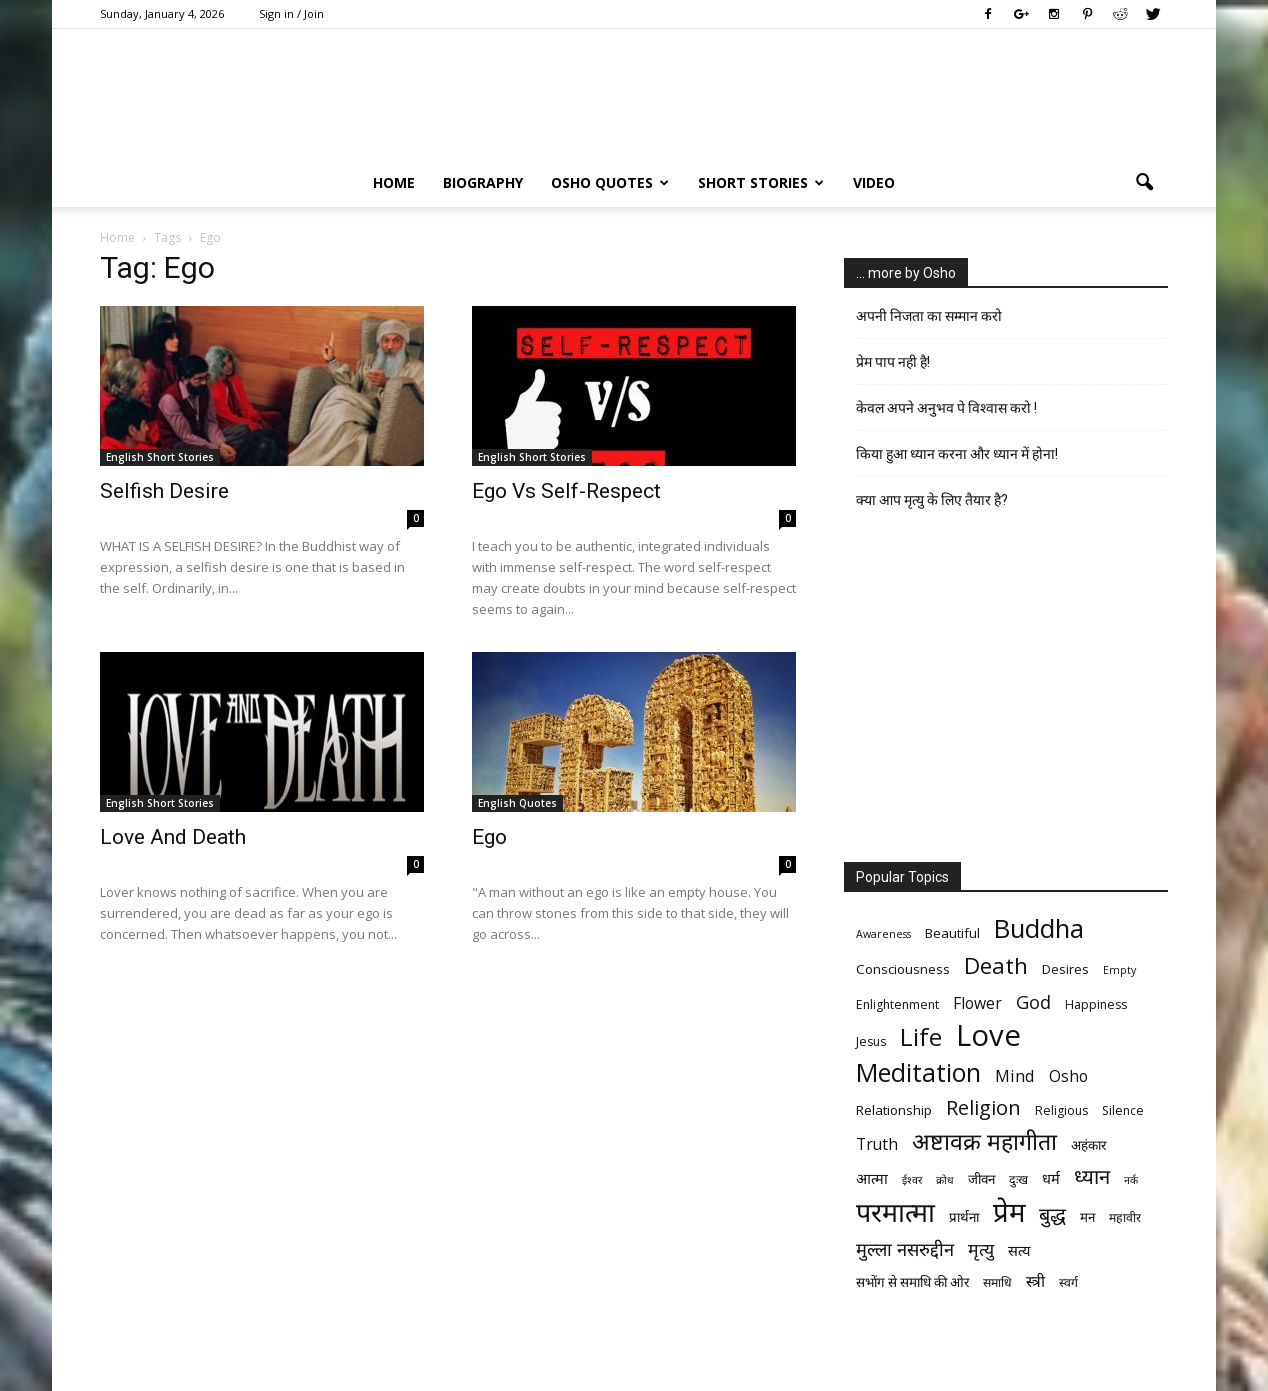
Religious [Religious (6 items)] (1061, 1110)
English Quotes (517, 803)
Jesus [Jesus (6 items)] (871, 1041)
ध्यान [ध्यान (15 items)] (1092, 1176)
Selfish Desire (164, 491)
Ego (489, 837)
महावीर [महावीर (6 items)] (1125, 1217)
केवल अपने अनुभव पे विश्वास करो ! (946, 408)
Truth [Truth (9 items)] (877, 1144)
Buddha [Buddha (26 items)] (1039, 928)
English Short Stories (160, 457)
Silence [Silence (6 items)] (1123, 1110)
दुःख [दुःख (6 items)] (1018, 1179)
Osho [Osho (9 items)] (1068, 1076)
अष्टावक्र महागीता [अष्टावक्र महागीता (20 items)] (984, 1141)
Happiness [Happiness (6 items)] (1096, 1004)
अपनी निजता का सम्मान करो (929, 316)
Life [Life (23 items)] (921, 1036)
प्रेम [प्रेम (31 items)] (1009, 1211)
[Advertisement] (1006, 693)
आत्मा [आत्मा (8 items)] (872, 1178)
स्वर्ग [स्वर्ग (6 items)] (1068, 1282)
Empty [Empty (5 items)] (1119, 970)
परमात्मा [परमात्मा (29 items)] (895, 1211)
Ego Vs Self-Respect (566, 491)
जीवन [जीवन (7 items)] (981, 1179)
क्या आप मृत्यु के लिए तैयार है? (932, 500)
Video (874, 182)
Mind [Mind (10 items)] (1015, 1075)
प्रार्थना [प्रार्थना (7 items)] (964, 1217)
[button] (1144, 183)
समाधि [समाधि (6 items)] (997, 1282)
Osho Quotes (610, 182)
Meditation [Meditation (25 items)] (918, 1072)
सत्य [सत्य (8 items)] (1019, 1250)
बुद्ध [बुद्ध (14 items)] (1052, 1214)
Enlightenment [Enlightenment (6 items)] (897, 1004)
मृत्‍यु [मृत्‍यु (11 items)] (981, 1249)
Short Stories (761, 182)
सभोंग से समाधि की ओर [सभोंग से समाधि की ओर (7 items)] (912, 1282)
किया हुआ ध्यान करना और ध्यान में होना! (957, 454)
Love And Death (173, 837)
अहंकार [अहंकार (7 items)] (1088, 1145)
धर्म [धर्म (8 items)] (1051, 1178)
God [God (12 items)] (1033, 1001)
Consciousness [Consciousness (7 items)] (903, 969)
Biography (483, 182)
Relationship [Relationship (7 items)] (894, 1110)
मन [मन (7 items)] (1087, 1217)
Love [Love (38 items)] (988, 1035)
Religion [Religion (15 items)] (983, 1107)
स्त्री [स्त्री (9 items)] (1035, 1281)
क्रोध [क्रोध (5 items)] (945, 1180)
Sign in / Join (291, 13)
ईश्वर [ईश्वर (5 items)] (912, 1180)
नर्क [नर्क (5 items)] (1131, 1180)
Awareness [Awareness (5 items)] (883, 934)
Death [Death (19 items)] (996, 965)
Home (394, 182)
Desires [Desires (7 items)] (1065, 969)
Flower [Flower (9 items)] (977, 1003)
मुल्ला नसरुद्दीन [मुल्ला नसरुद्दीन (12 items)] (905, 1248)
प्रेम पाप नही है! (893, 362)
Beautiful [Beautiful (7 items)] (952, 933)
